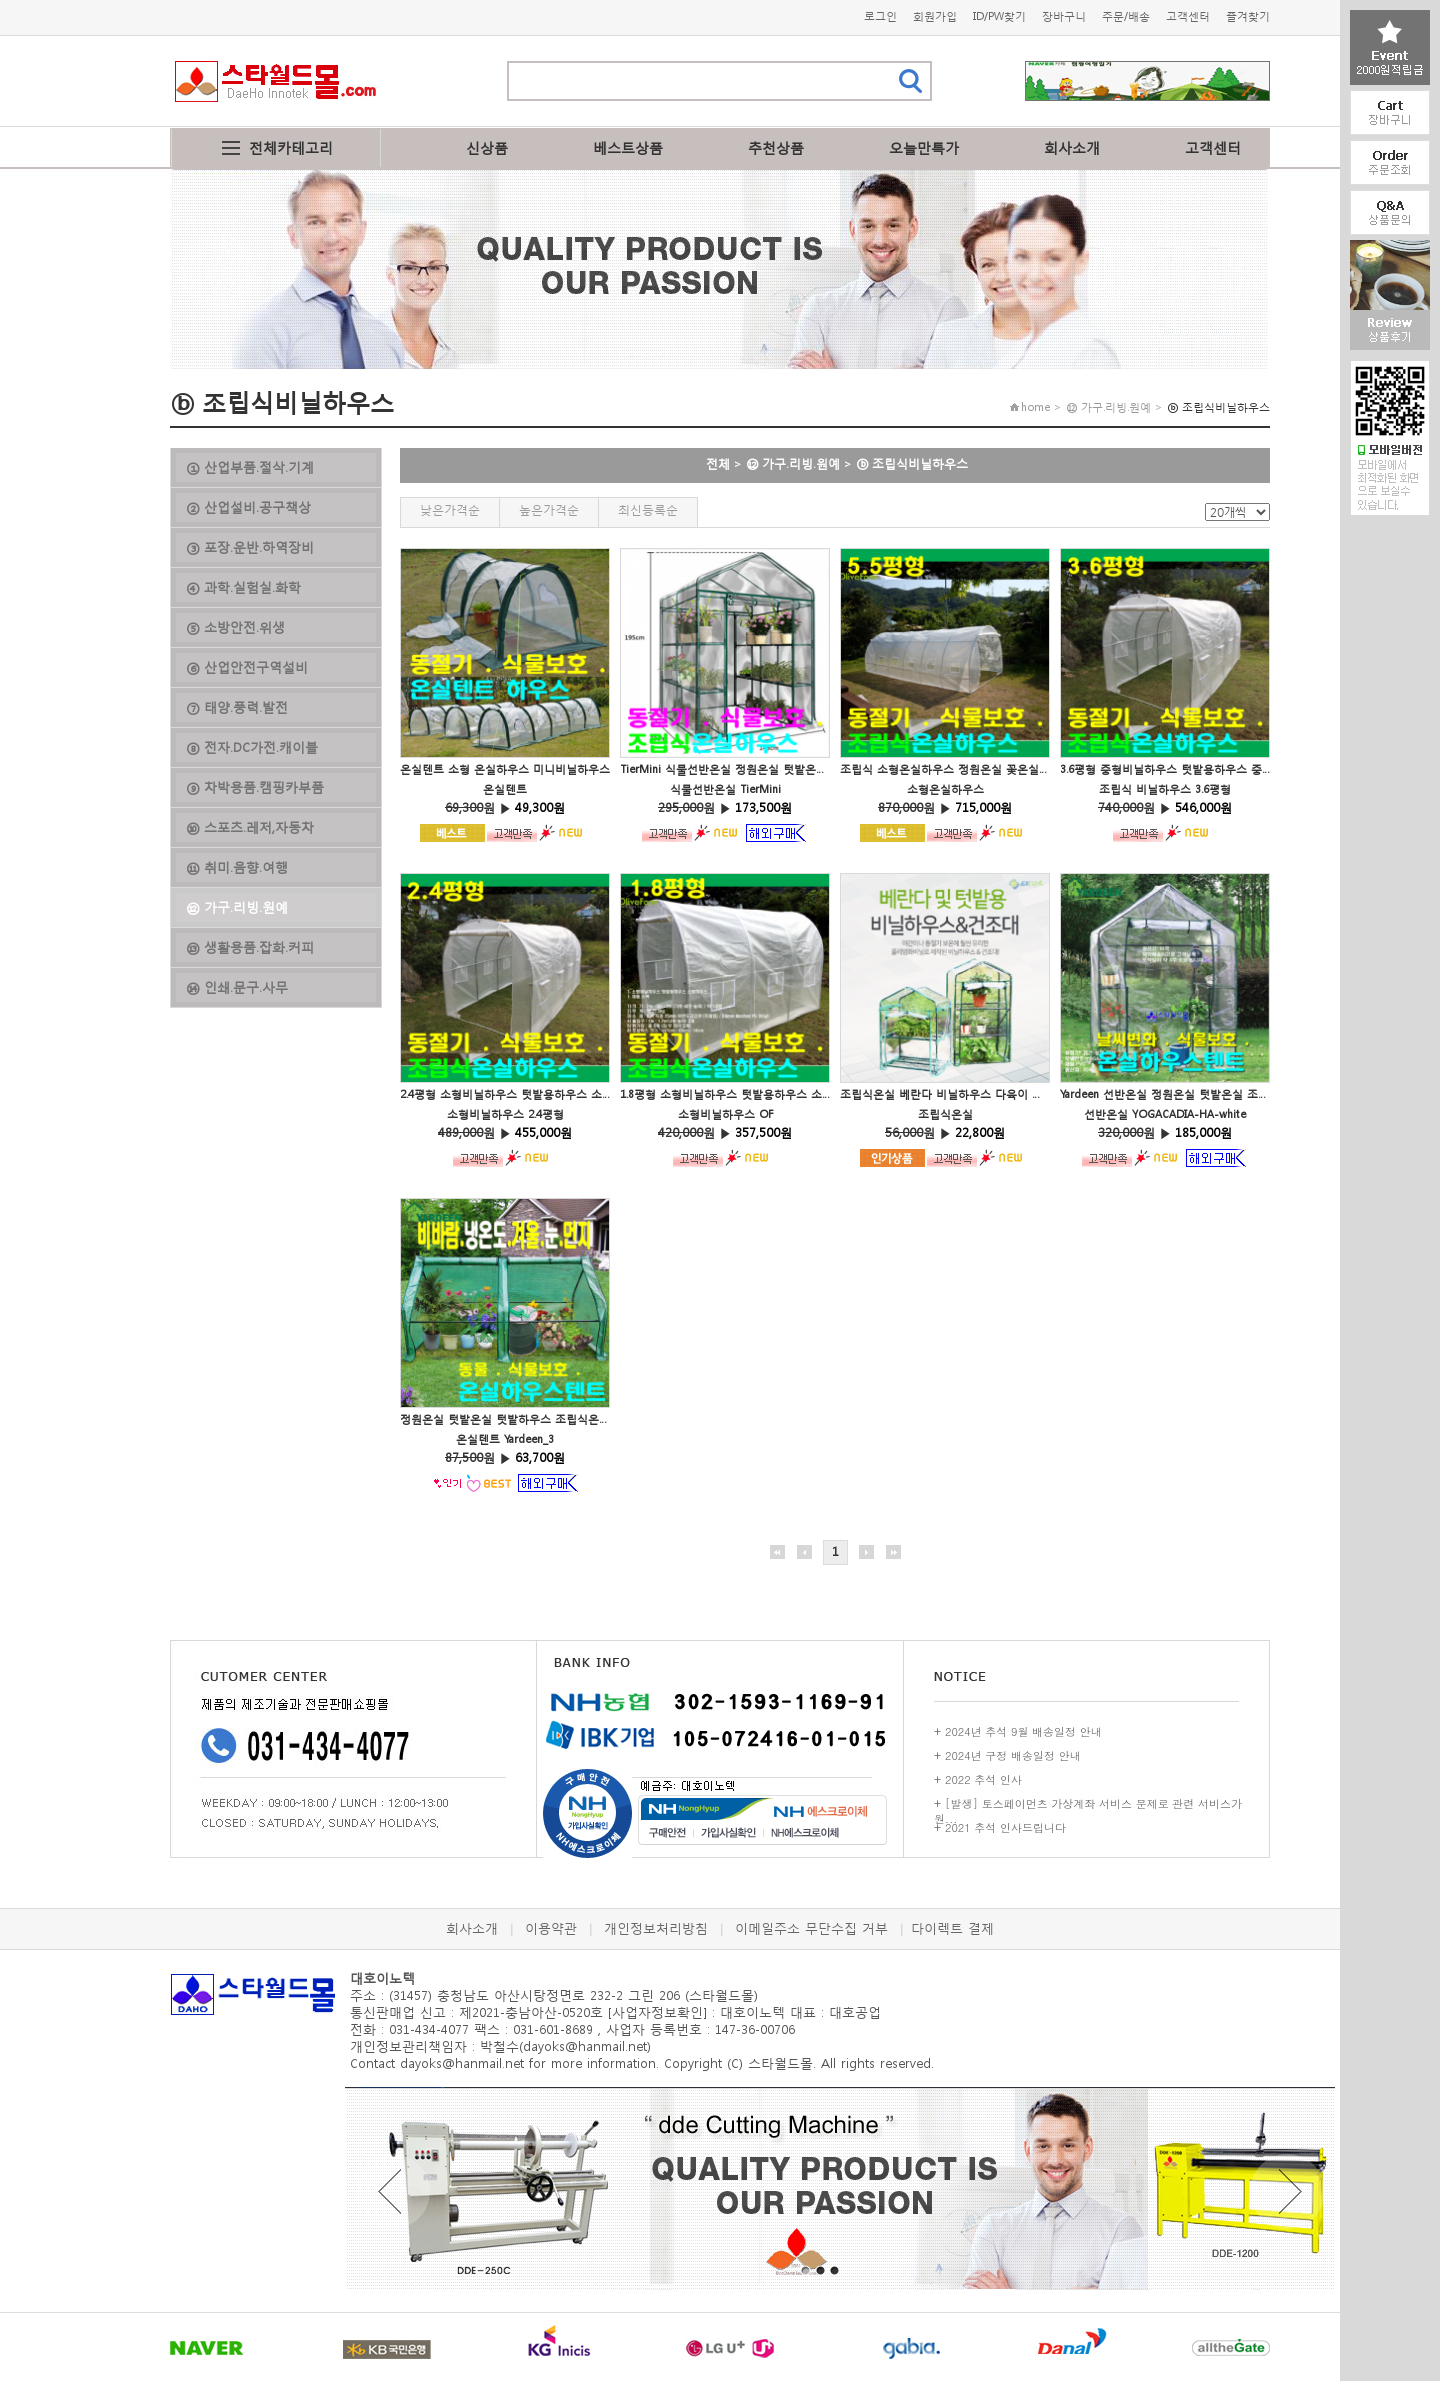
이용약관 (551, 1928)
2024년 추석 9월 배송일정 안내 (1023, 1731)
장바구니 (1064, 16)
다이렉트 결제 (952, 1928)
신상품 (487, 147)
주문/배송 (1126, 16)
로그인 (880, 16)
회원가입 (935, 16)
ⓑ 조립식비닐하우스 (912, 463)
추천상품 (776, 147)
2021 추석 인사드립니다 (1005, 1827)
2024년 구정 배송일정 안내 (1013, 1755)
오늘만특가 (924, 147)
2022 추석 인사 (983, 1779)
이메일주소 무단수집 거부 (811, 1928)
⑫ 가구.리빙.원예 (793, 463)
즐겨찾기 (1248, 16)
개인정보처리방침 (656, 1928)
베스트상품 (628, 147)
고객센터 (1188, 16)
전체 (718, 463)
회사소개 (1072, 147)
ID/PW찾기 (999, 16)
